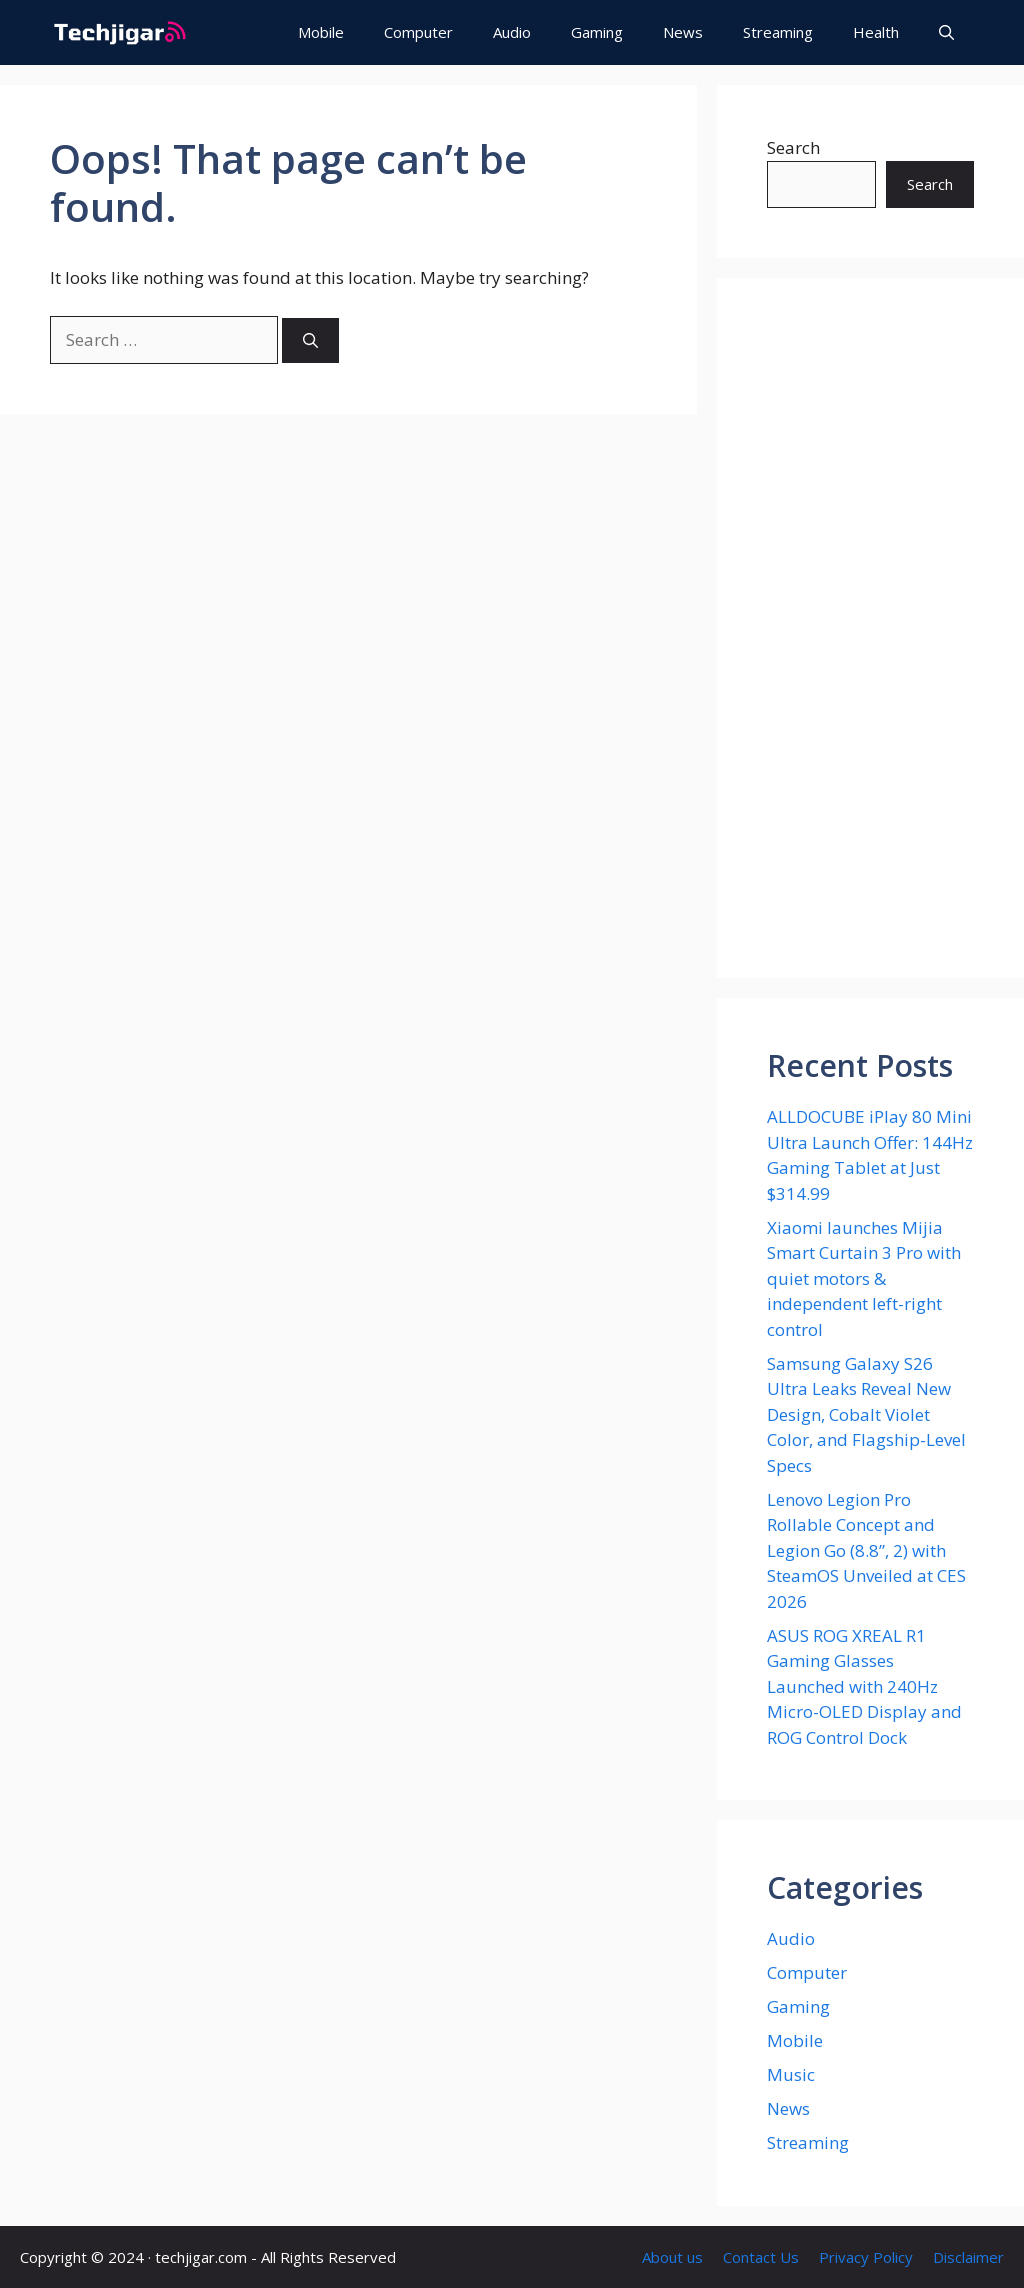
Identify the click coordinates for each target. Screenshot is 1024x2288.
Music (791, 2074)
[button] (946, 32)
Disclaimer (968, 2257)
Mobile (321, 32)
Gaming (597, 32)
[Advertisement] (870, 628)
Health (876, 32)
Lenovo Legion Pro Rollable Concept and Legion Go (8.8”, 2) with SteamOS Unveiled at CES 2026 (866, 1550)
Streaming (778, 32)
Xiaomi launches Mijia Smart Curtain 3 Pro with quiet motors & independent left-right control (864, 1278)
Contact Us (761, 2257)
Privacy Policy (866, 2257)
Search (793, 147)
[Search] (310, 340)
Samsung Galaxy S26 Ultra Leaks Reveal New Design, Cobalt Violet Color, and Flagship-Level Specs (866, 1414)
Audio (512, 32)
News (683, 32)
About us (672, 2257)
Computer (418, 32)
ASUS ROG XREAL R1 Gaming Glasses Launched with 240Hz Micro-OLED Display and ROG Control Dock (864, 1686)
